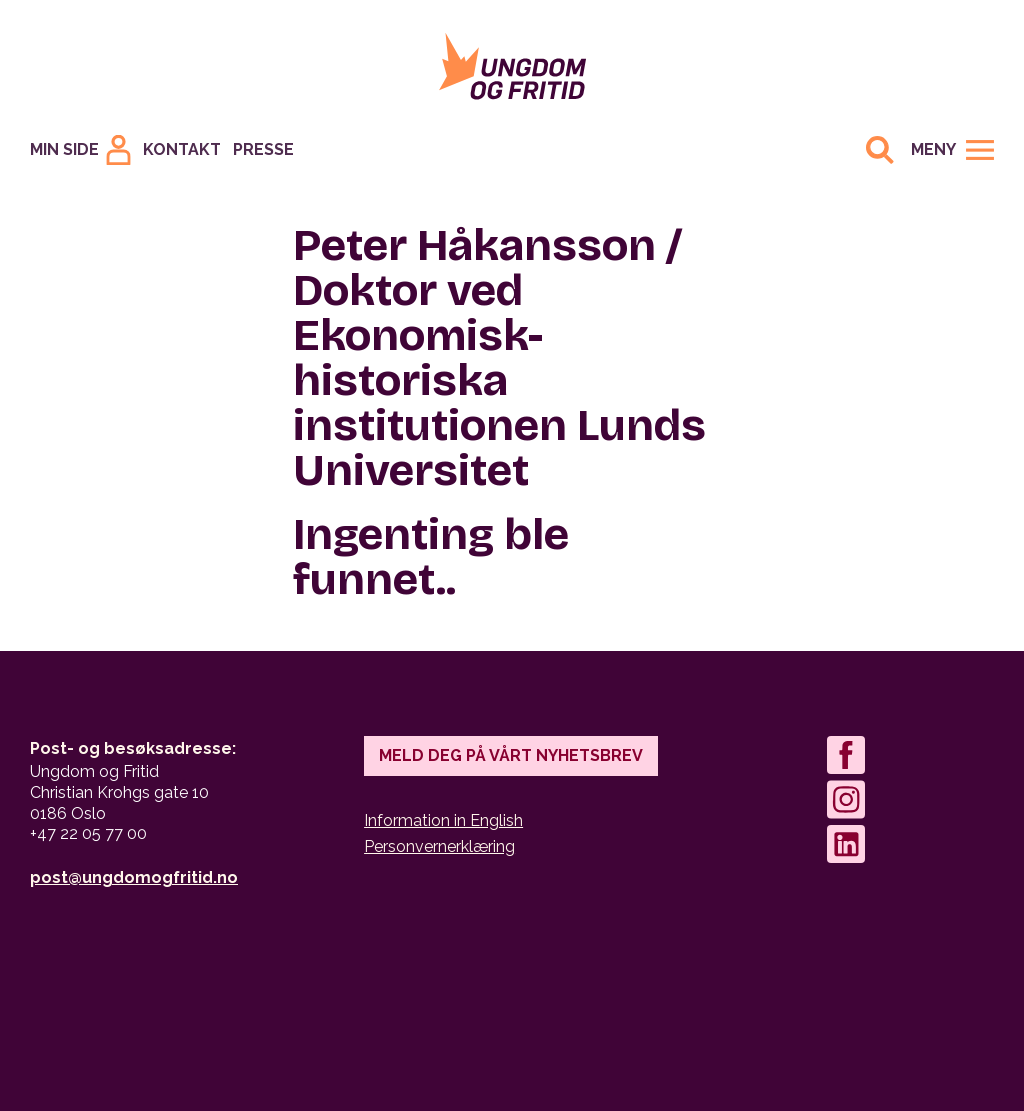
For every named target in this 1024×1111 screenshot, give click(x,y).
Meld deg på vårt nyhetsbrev (511, 755)
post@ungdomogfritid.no (134, 877)
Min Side (64, 149)
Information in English (443, 820)
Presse (263, 149)
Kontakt (182, 149)
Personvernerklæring (439, 846)
